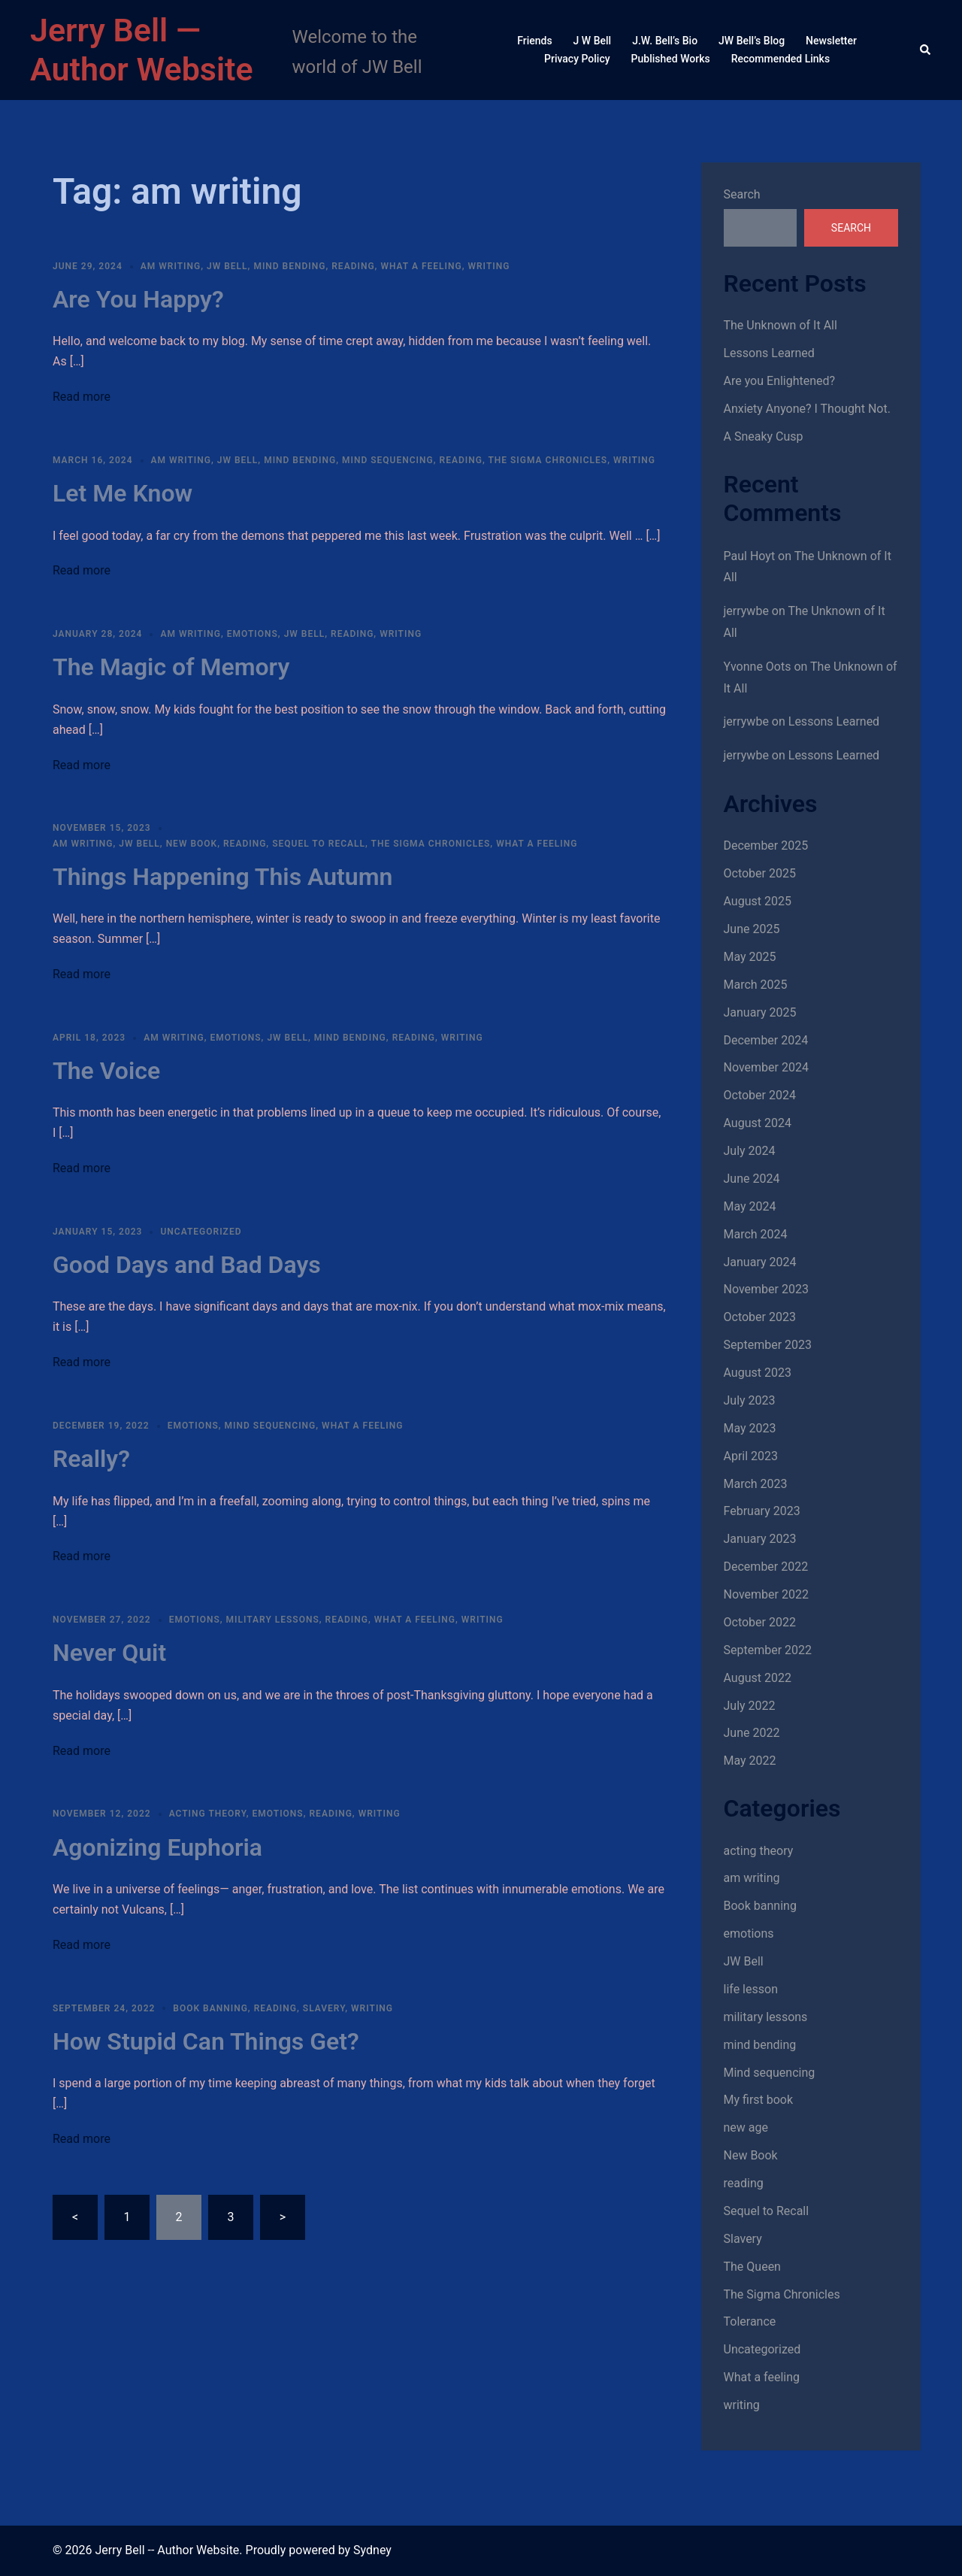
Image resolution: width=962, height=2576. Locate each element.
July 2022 (750, 1706)
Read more (81, 396)
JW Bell (227, 266)
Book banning (210, 2008)
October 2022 (760, 1622)
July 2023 (750, 1400)
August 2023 (757, 1372)
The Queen (752, 2266)
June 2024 (752, 1178)
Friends (534, 41)
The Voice (106, 1070)
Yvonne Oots (757, 666)
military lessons (272, 1619)
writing (488, 266)
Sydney (372, 2550)
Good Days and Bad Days (187, 1264)
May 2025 (750, 957)
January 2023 (760, 1539)
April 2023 (751, 1456)
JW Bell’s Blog (751, 41)
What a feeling (420, 266)
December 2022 (766, 1566)
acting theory (208, 1813)
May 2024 (750, 1206)
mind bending (289, 266)
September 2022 (768, 1650)
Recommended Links (780, 59)
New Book (192, 843)
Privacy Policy (577, 59)
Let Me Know (122, 493)
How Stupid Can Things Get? (206, 2041)
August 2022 (757, 1678)
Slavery (324, 2008)
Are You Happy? (138, 299)
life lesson (751, 1989)
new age (746, 2127)
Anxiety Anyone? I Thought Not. (807, 409)
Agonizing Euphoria (157, 1847)
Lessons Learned (769, 353)
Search (742, 194)
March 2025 (756, 984)
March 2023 (756, 1484)
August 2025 (757, 901)
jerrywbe (746, 611)
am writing (171, 266)
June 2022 (752, 1733)
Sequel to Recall (318, 843)
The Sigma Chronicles (547, 460)
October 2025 (760, 873)
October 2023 (760, 1317)
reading (352, 266)
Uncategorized (200, 1231)
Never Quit (109, 1652)
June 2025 (752, 929)
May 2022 (750, 1760)
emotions (252, 634)
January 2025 (760, 1012)
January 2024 (760, 1262)
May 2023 (750, 1428)
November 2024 (766, 1067)
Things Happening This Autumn (222, 876)
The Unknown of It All (780, 325)
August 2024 (757, 1123)
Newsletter (831, 41)
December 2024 (766, 1040)
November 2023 (766, 1289)
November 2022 (766, 1594)
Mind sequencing (388, 460)
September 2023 (768, 1345)
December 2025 (766, 845)
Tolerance (750, 2321)
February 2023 (762, 1511)
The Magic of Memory (171, 667)
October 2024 (760, 1095)
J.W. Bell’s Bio (664, 41)
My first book (759, 2100)
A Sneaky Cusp (763, 436)
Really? (91, 1458)
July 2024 (750, 1151)
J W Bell (592, 41)
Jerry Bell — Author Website (141, 49)
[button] (926, 50)
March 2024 (756, 1234)
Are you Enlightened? (780, 381)
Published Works (670, 59)
